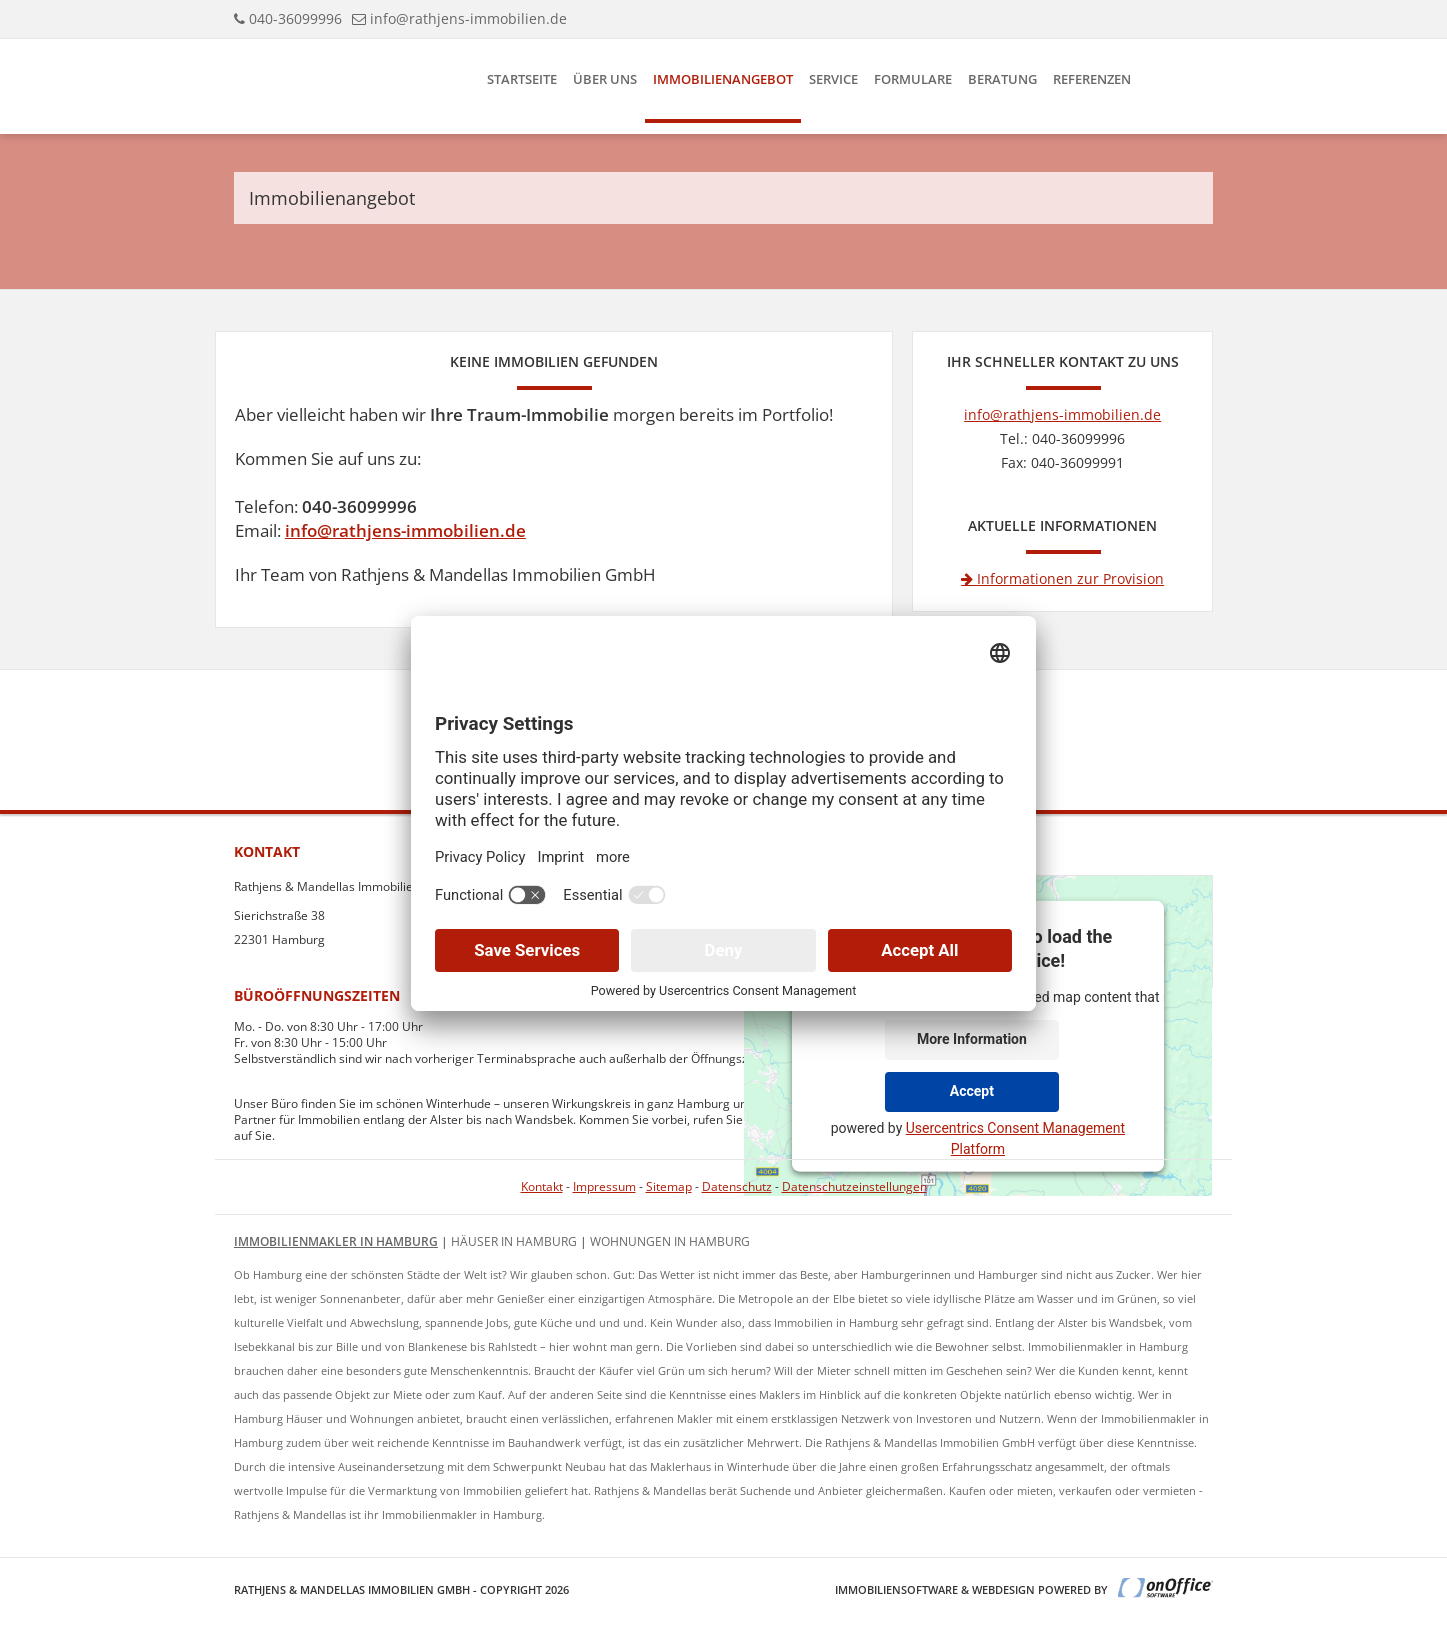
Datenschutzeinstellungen (854, 1186)
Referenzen (1092, 79)
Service (833, 79)
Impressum (604, 1186)
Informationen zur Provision (1062, 578)
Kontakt (542, 1186)
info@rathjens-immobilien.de (468, 18)
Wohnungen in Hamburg (670, 1241)
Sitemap (669, 1186)
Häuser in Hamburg (514, 1241)
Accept (972, 1091)
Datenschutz (737, 1186)
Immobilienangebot (723, 79)
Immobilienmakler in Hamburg (336, 1241)
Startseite (522, 79)
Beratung (1002, 79)
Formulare (913, 79)
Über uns (605, 79)
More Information (972, 1039)
